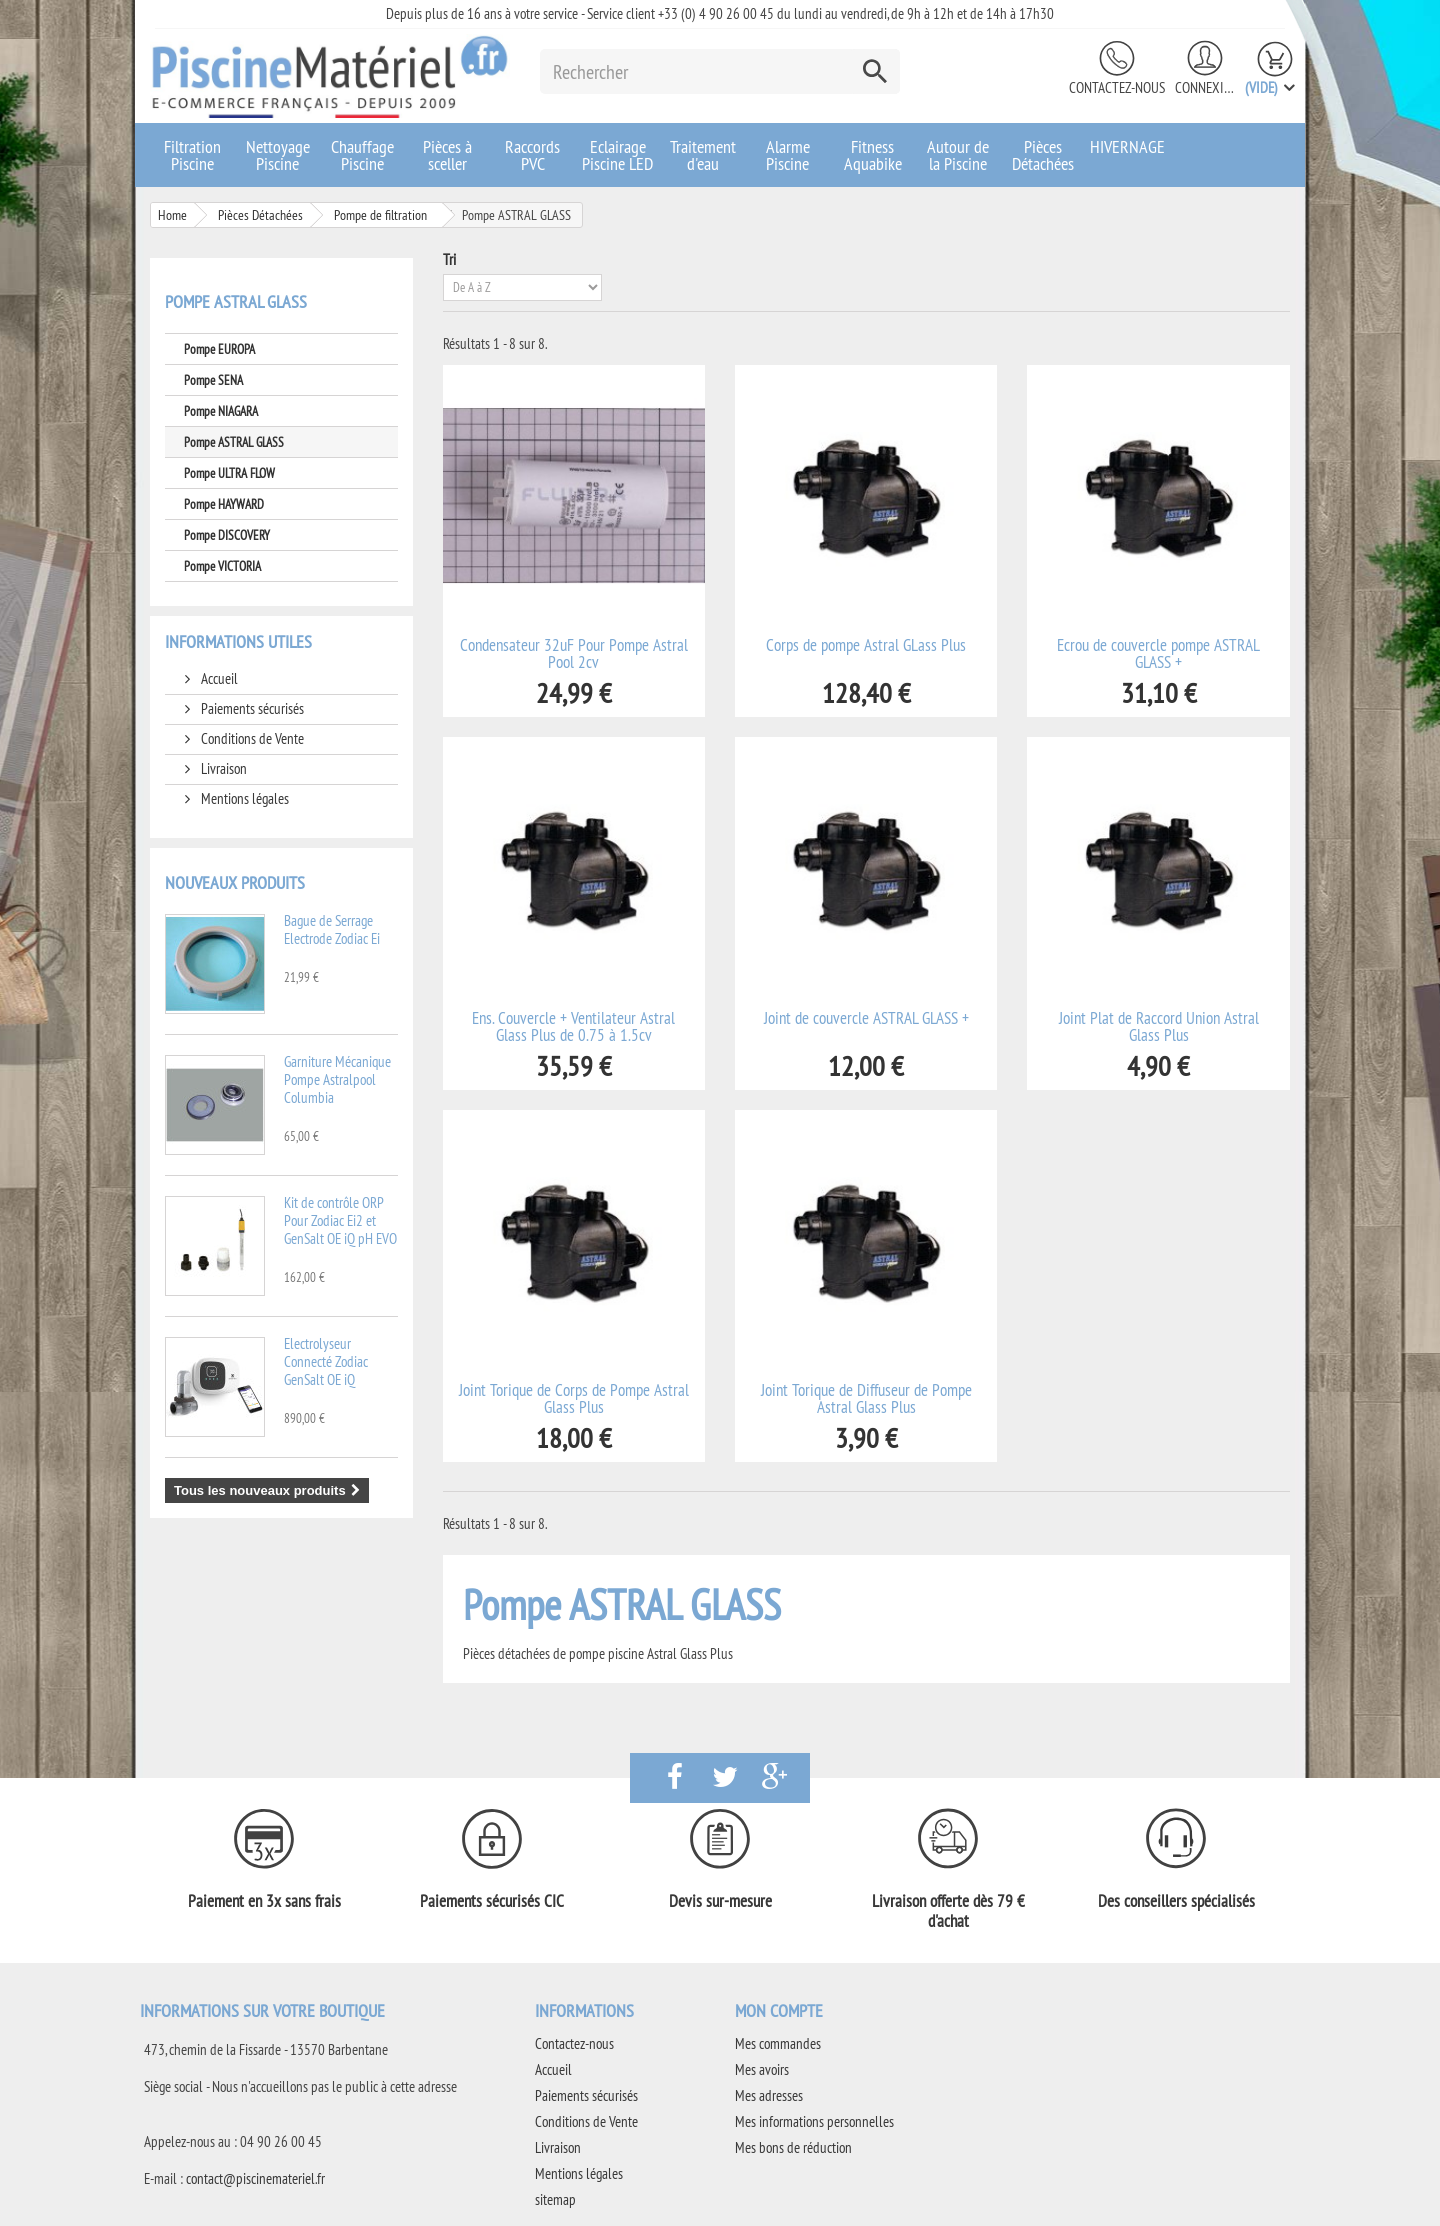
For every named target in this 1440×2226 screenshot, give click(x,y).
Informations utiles (238, 641)
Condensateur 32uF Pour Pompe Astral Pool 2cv (574, 654)
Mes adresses (769, 2095)
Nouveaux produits (235, 882)
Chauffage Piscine (362, 155)
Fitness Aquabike (873, 155)
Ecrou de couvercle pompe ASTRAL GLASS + (1158, 654)
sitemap (555, 2199)
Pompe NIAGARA (221, 411)
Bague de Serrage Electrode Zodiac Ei (332, 929)
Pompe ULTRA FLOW (229, 473)
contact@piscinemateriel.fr (255, 2178)
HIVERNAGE (1127, 146)
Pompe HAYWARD (224, 504)
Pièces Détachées (1043, 155)
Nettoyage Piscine (278, 155)
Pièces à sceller (447, 155)
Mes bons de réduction (793, 2147)
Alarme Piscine (788, 155)
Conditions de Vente (251, 738)
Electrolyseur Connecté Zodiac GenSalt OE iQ (326, 1361)
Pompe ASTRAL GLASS (234, 442)
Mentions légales (243, 798)
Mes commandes (778, 2043)
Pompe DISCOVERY (227, 535)
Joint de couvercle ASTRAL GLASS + (866, 1018)
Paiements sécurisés (251, 708)
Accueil (218, 678)
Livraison (222, 768)
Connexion (1205, 87)
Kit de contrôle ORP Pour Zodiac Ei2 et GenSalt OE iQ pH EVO (340, 1220)
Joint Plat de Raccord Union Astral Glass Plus (1159, 1027)
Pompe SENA (213, 380)
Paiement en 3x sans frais (264, 1901)
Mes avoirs (762, 2069)
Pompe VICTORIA (222, 566)
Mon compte (779, 2010)
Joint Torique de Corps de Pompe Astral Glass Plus (574, 1399)
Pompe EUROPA (219, 349)
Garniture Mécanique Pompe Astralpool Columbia (337, 1079)
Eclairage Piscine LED (617, 155)
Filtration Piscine (192, 155)
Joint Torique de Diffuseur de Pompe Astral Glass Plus (866, 1399)
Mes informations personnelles (814, 2121)
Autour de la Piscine (958, 155)
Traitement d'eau (703, 155)
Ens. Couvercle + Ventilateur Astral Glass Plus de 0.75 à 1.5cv (573, 1027)
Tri (449, 259)
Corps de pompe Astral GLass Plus (866, 645)
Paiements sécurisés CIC (492, 1901)
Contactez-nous (1117, 87)
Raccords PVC (532, 155)
